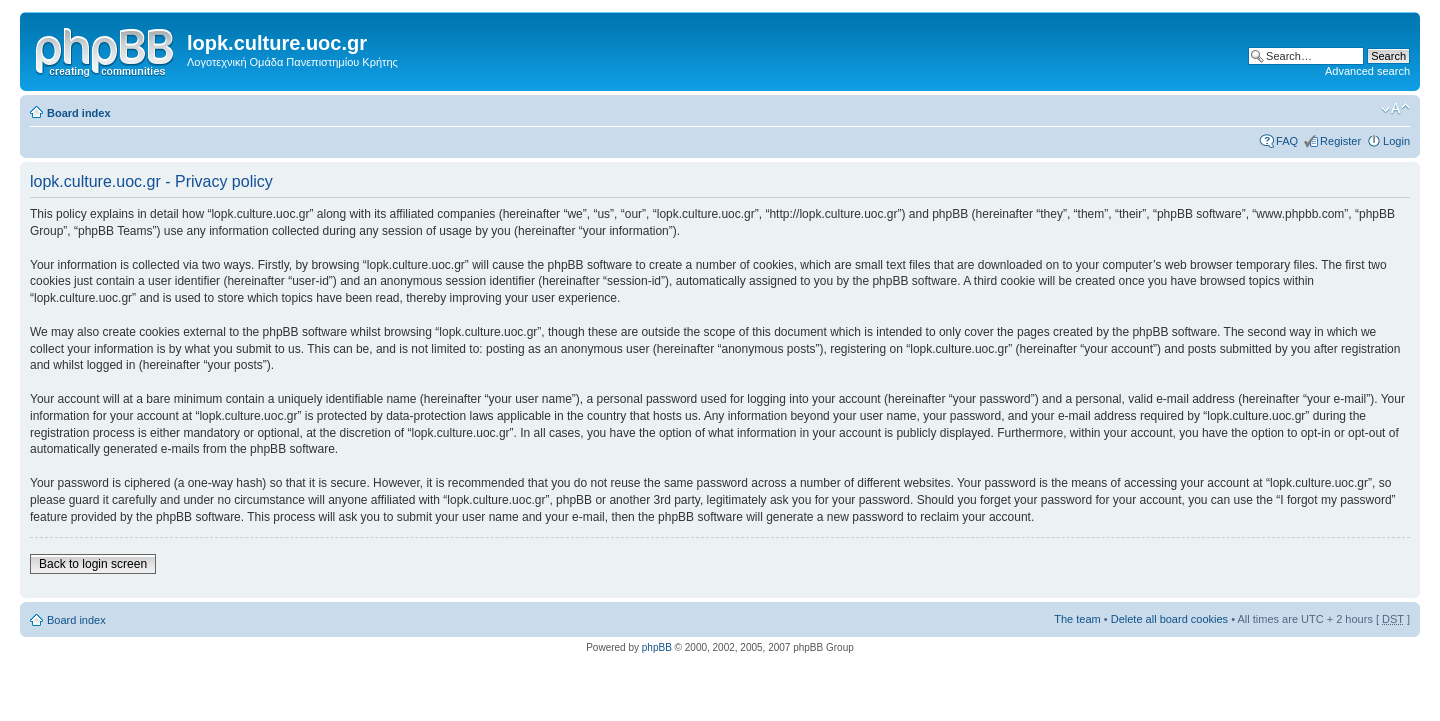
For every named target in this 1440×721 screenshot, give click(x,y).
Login (1396, 141)
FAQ (1287, 141)
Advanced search (1367, 71)
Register (1340, 141)
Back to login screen (93, 564)
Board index (79, 113)
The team (1077, 619)
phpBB (657, 647)
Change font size (1395, 109)
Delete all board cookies (1169, 619)
